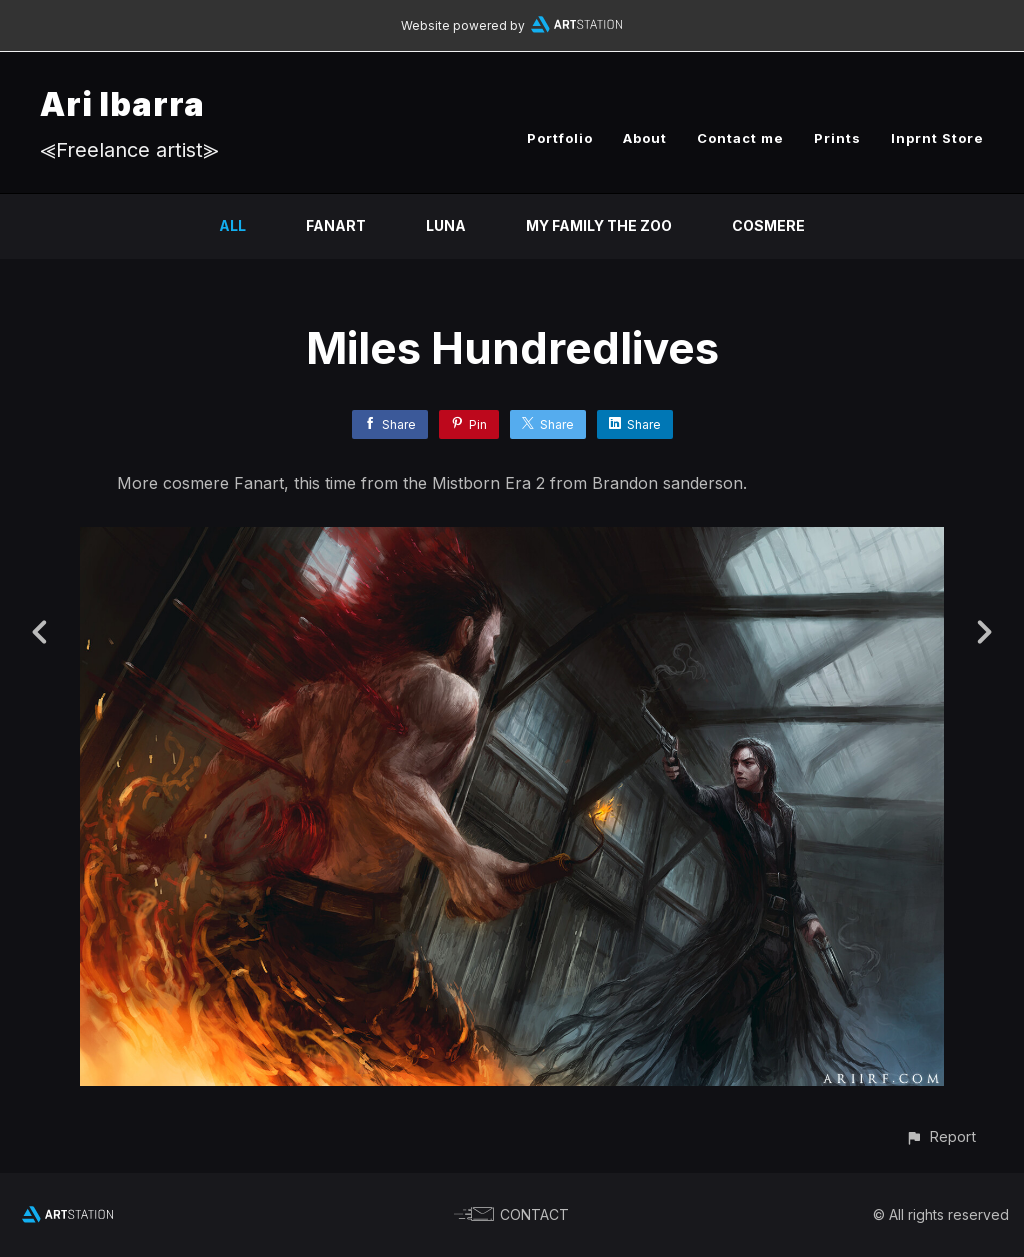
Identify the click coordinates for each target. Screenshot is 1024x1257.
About (645, 138)
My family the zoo (599, 225)
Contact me (740, 138)
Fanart (336, 225)
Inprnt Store (937, 138)
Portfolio (560, 138)
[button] (940, 1136)
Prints (837, 138)
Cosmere (768, 225)
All (232, 225)
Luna (446, 225)
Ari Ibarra (122, 104)
